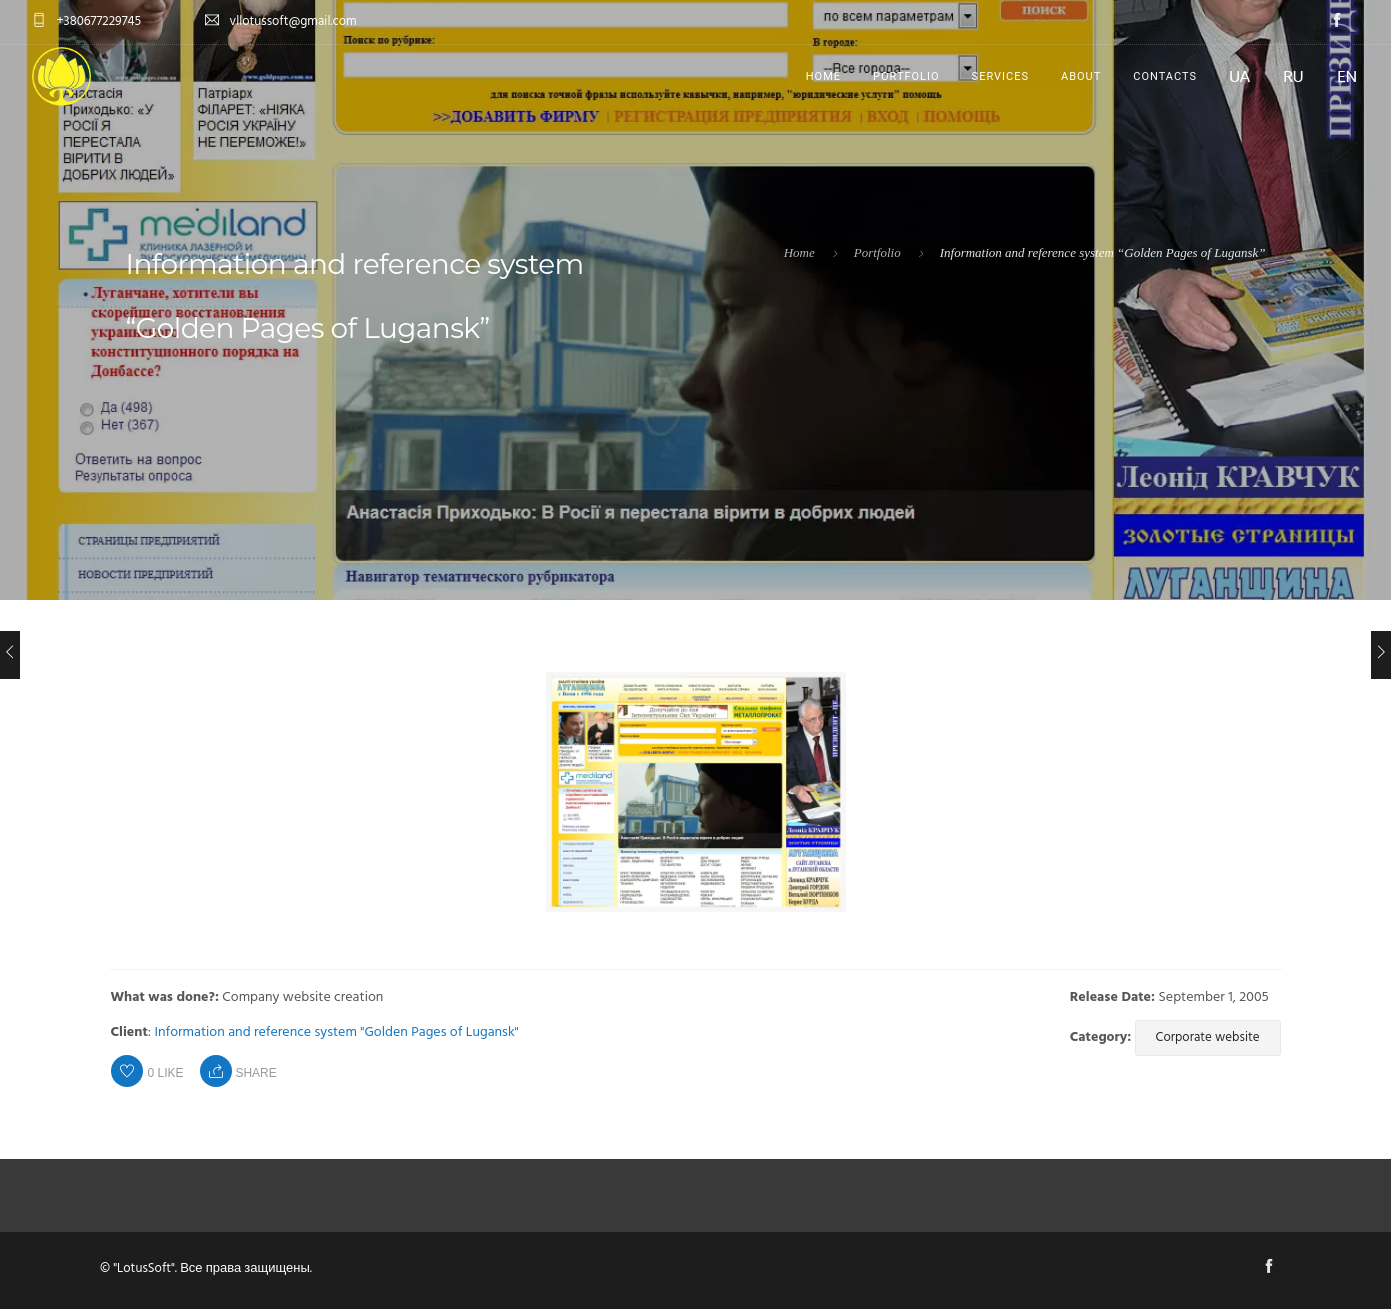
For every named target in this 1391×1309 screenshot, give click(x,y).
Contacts (1165, 76)
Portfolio (906, 76)
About (1081, 76)
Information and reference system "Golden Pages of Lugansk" (337, 1032)
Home (823, 76)
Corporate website (1208, 1037)
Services (1000, 76)
